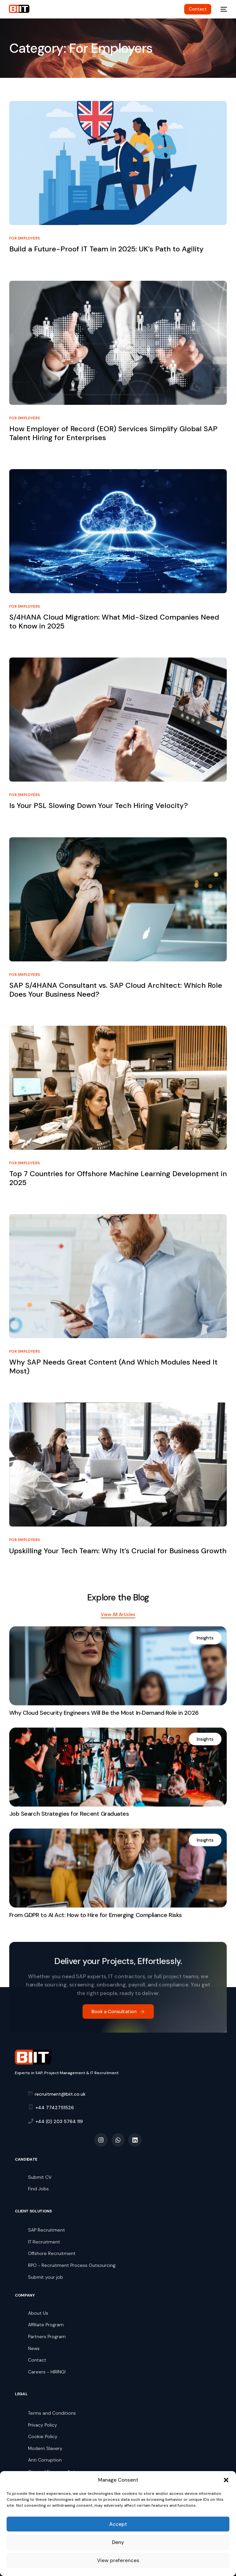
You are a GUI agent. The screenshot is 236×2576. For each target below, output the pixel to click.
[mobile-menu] (222, 9)
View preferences (118, 2560)
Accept (118, 2524)
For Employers (24, 238)
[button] (226, 2480)
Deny (118, 2542)
